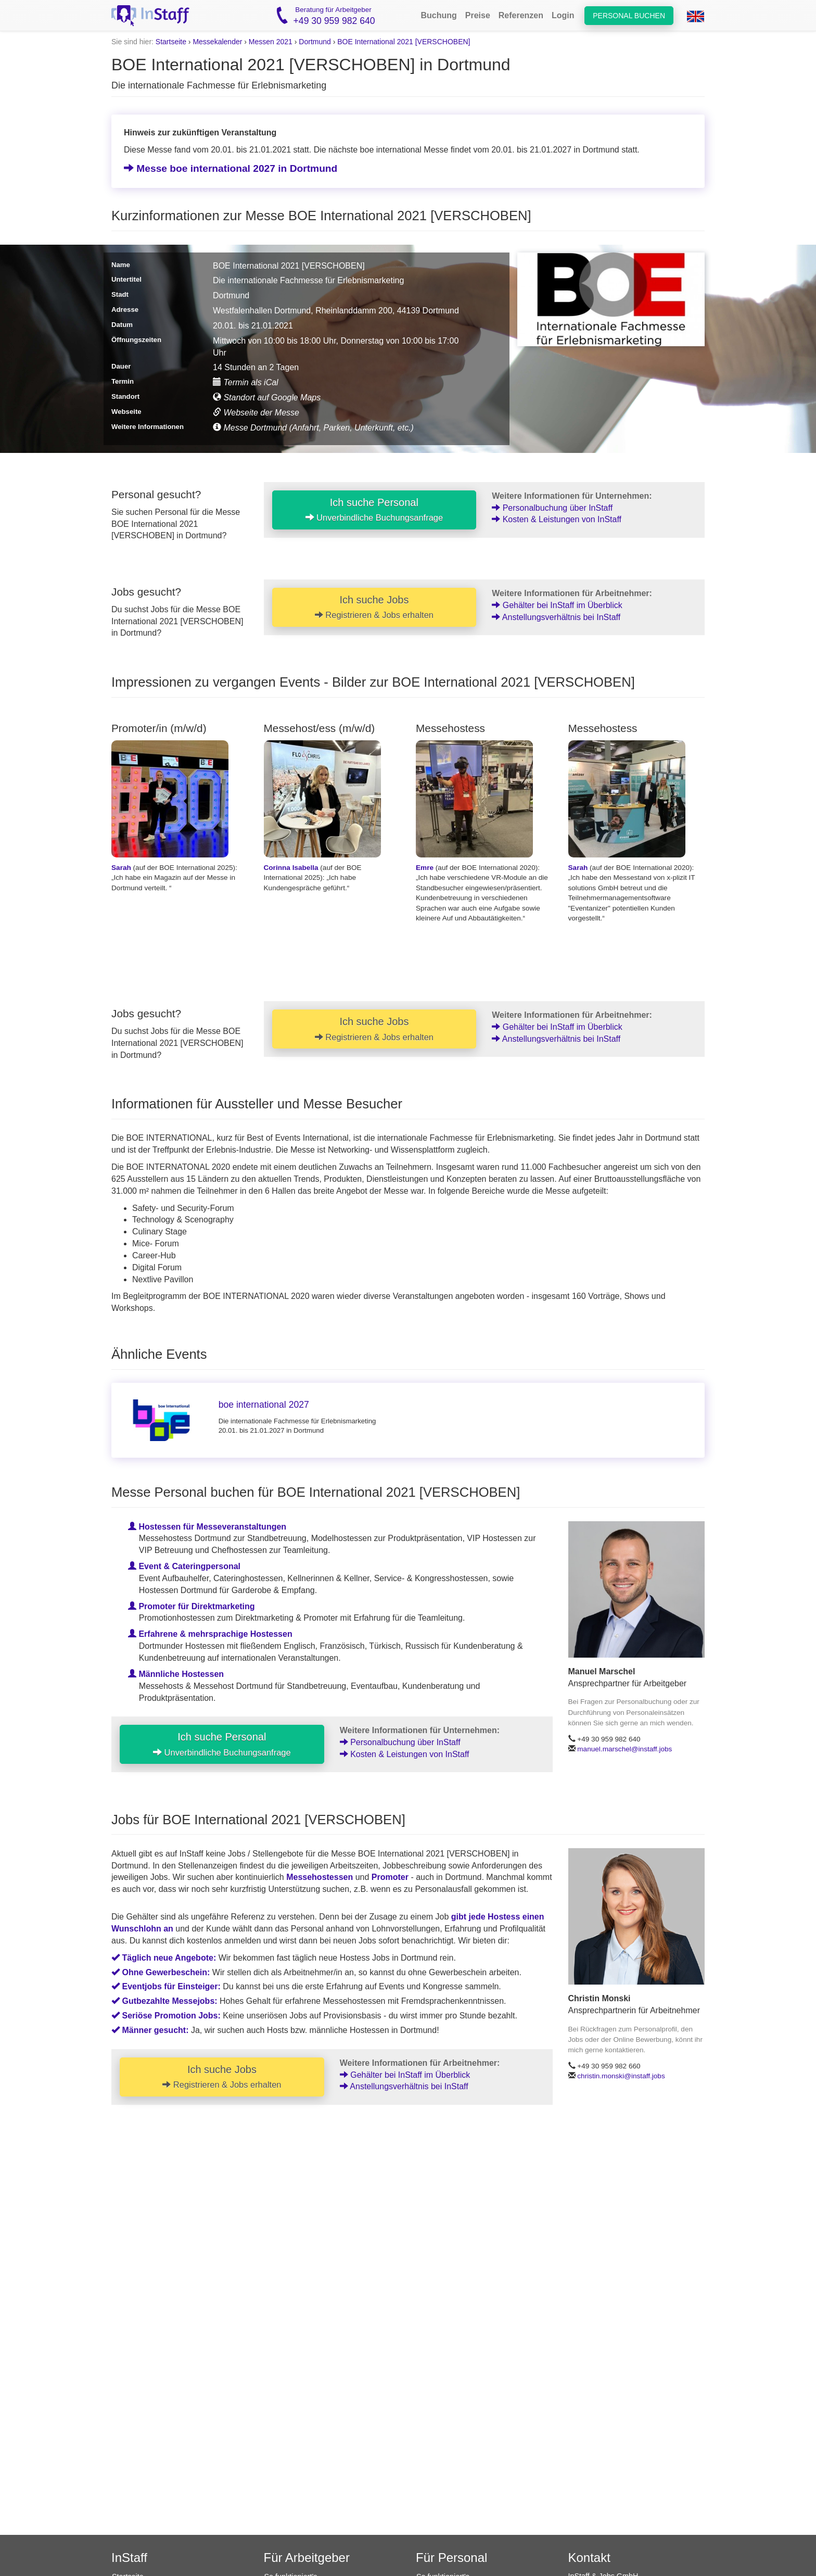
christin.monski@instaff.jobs (621, 2076)
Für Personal (451, 2557)
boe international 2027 (264, 1405)
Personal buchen (629, 15)
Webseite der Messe (256, 412)
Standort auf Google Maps (267, 397)
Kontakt (589, 2557)
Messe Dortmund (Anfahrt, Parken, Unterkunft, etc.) (313, 427)
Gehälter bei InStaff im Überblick (557, 605)
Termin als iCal (245, 382)
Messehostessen (319, 1877)
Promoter (390, 1877)
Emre (425, 868)
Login (563, 15)
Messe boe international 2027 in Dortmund (230, 168)
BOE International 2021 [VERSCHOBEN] (403, 41)
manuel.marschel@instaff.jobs (624, 1749)
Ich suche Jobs (374, 607)
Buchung (438, 15)
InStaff (129, 2557)
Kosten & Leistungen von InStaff (556, 519)
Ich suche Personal (374, 510)
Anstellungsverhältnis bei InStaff (556, 617)
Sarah (121, 868)
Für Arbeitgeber (307, 2557)
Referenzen (521, 15)
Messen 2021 (270, 41)
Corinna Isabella (291, 868)
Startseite (171, 41)
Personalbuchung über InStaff (552, 507)
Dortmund (314, 41)
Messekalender (217, 41)
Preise (477, 15)
